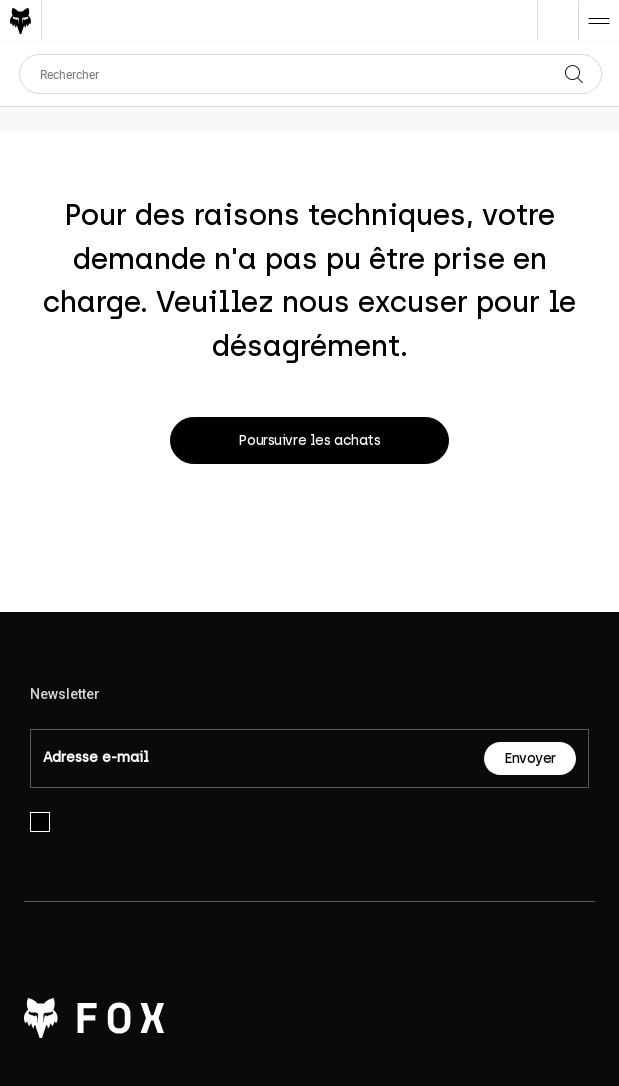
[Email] (257, 758)
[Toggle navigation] (598, 20)
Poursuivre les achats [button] (309, 440)
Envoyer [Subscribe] (530, 758)
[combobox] (310, 74)
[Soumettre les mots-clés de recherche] (590, 74)
